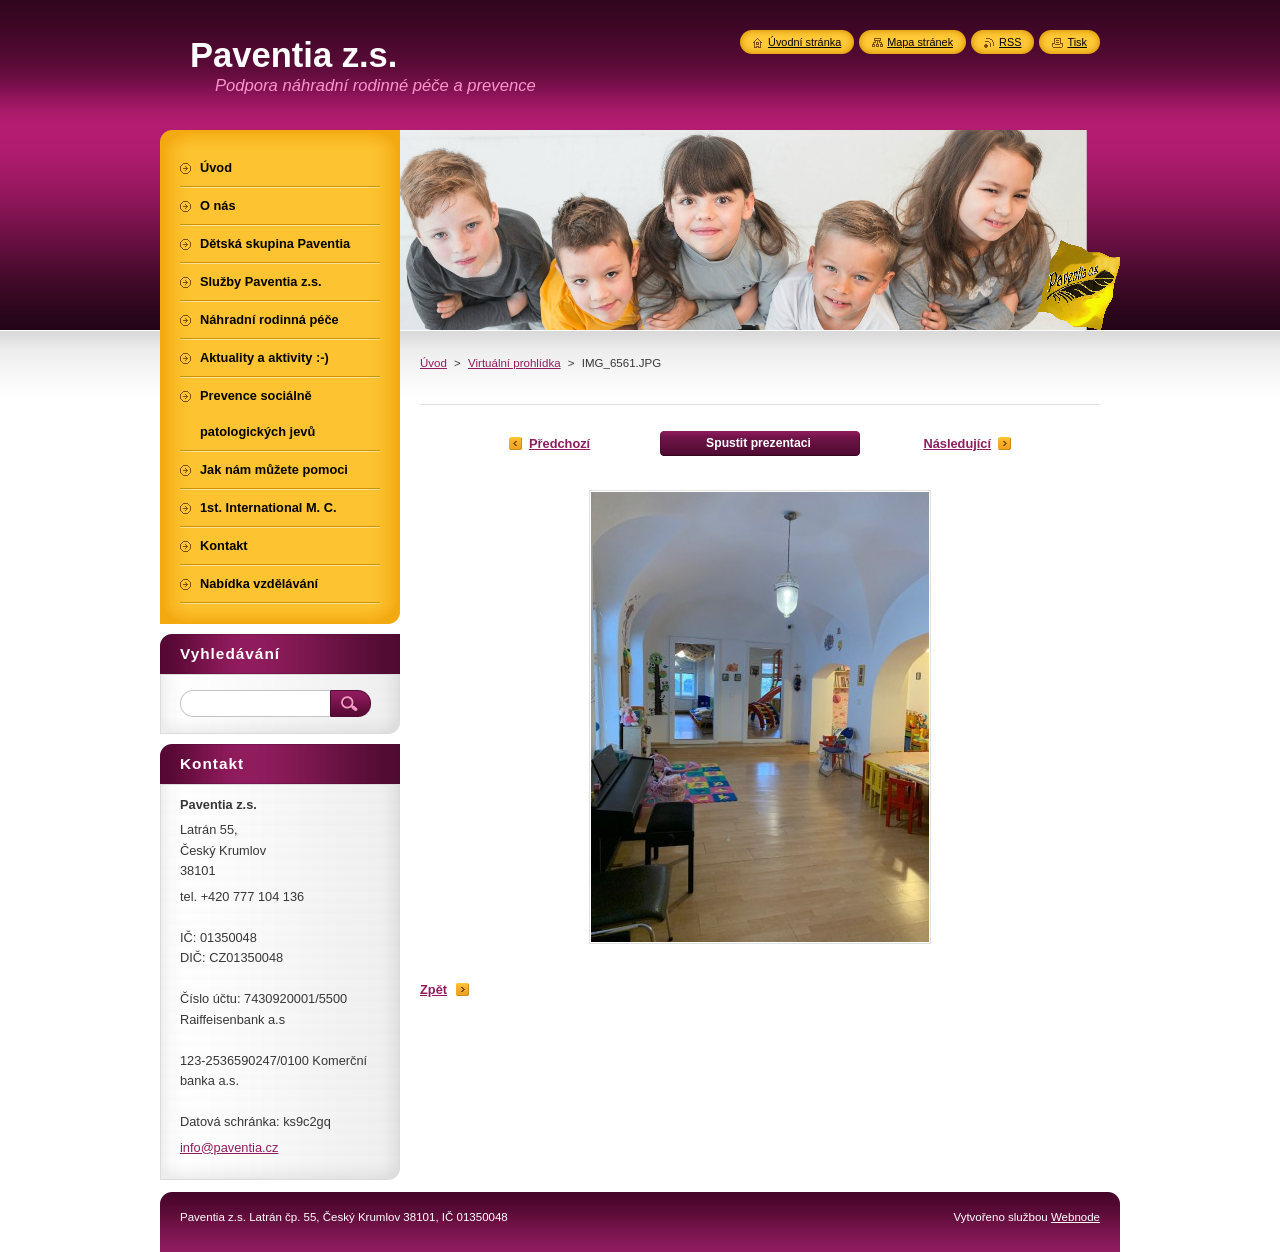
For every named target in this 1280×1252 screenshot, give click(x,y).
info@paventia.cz (229, 1147)
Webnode (1075, 1217)
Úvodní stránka (804, 42)
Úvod (433, 363)
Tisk (1077, 42)
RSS (1010, 42)
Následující (957, 443)
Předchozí (559, 443)
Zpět (433, 989)
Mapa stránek (920, 42)
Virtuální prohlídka (514, 363)
